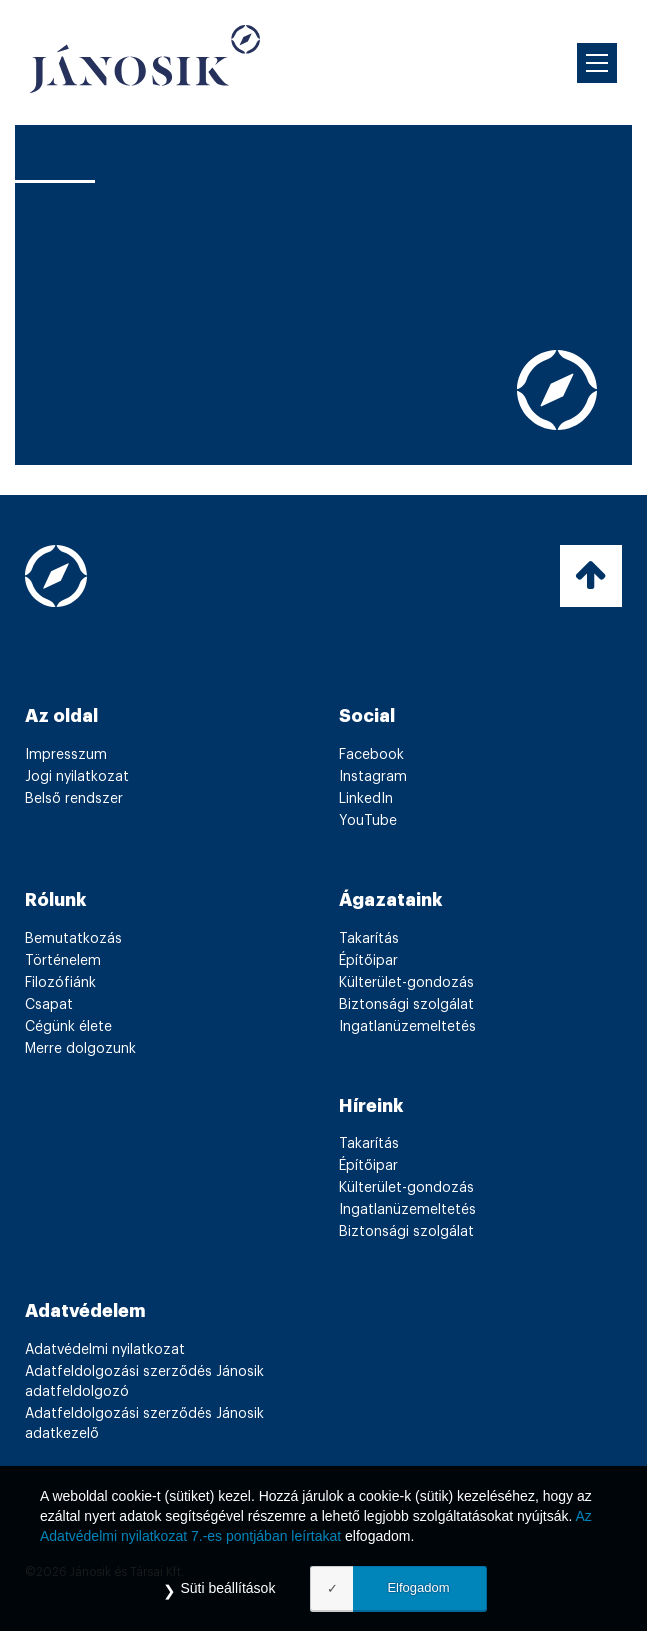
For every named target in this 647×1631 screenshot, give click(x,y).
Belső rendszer (74, 799)
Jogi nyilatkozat (77, 777)
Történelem (63, 961)
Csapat (49, 1005)
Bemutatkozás (73, 939)
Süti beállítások (227, 1588)
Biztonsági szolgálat (406, 1005)
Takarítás (369, 939)
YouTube (368, 821)
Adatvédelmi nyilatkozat (105, 1350)
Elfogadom (418, 1587)
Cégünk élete (68, 1027)
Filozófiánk (60, 983)
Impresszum (66, 755)
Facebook (371, 755)
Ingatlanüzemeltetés (407, 1027)
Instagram (373, 777)
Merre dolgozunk (80, 1049)
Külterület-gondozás (406, 983)
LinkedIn (366, 799)
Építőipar (368, 961)
